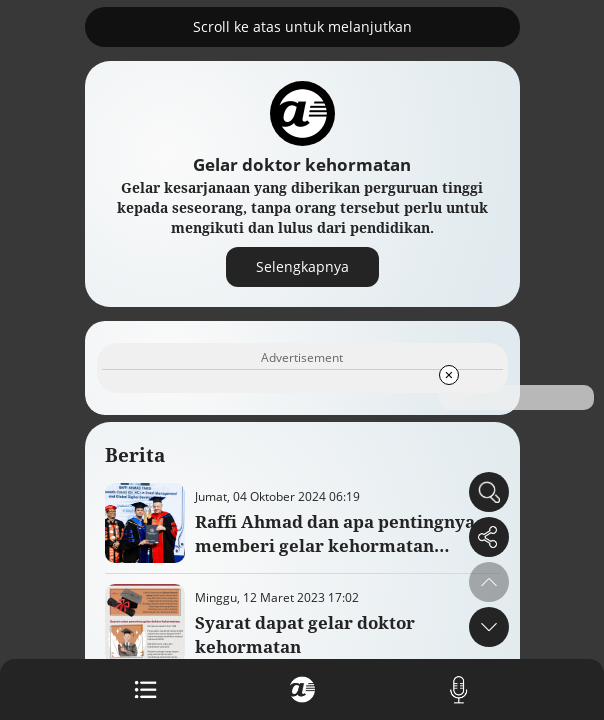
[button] (489, 627)
